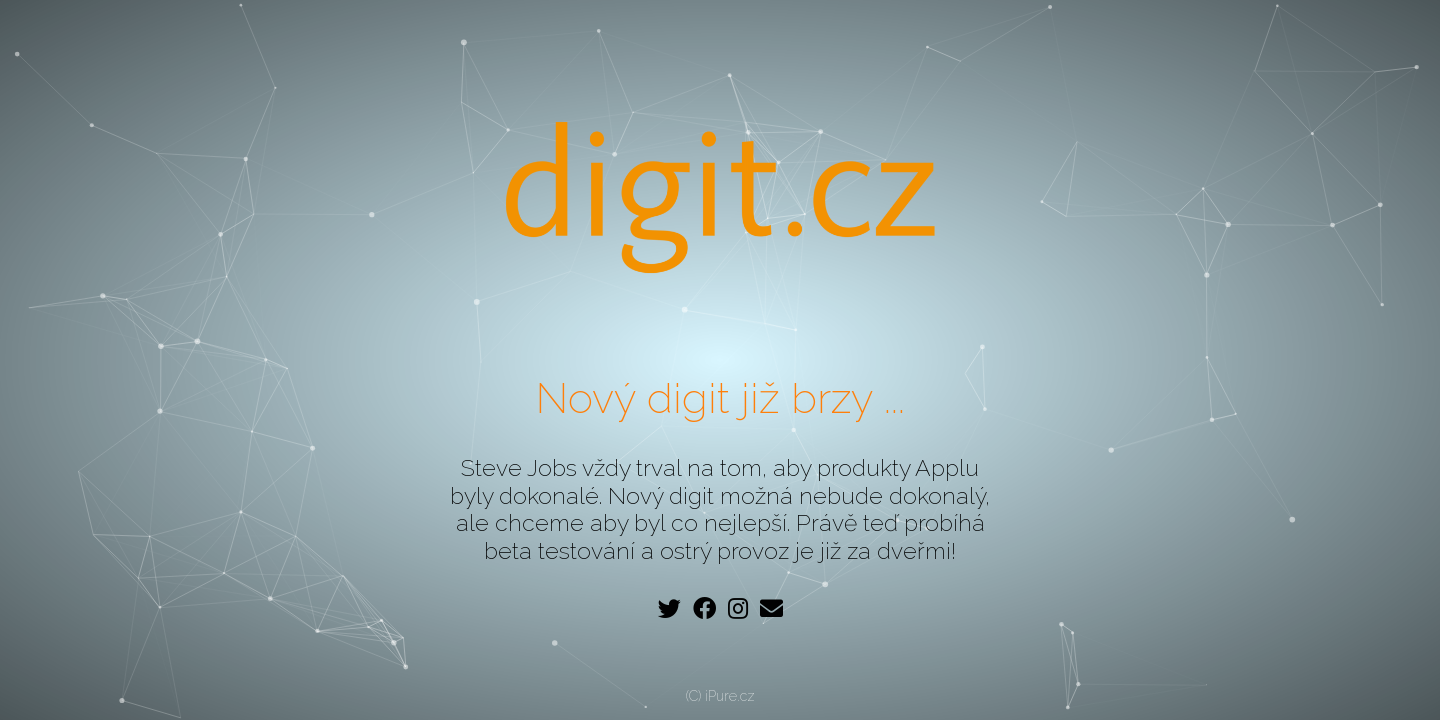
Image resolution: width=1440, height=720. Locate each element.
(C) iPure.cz (720, 696)
